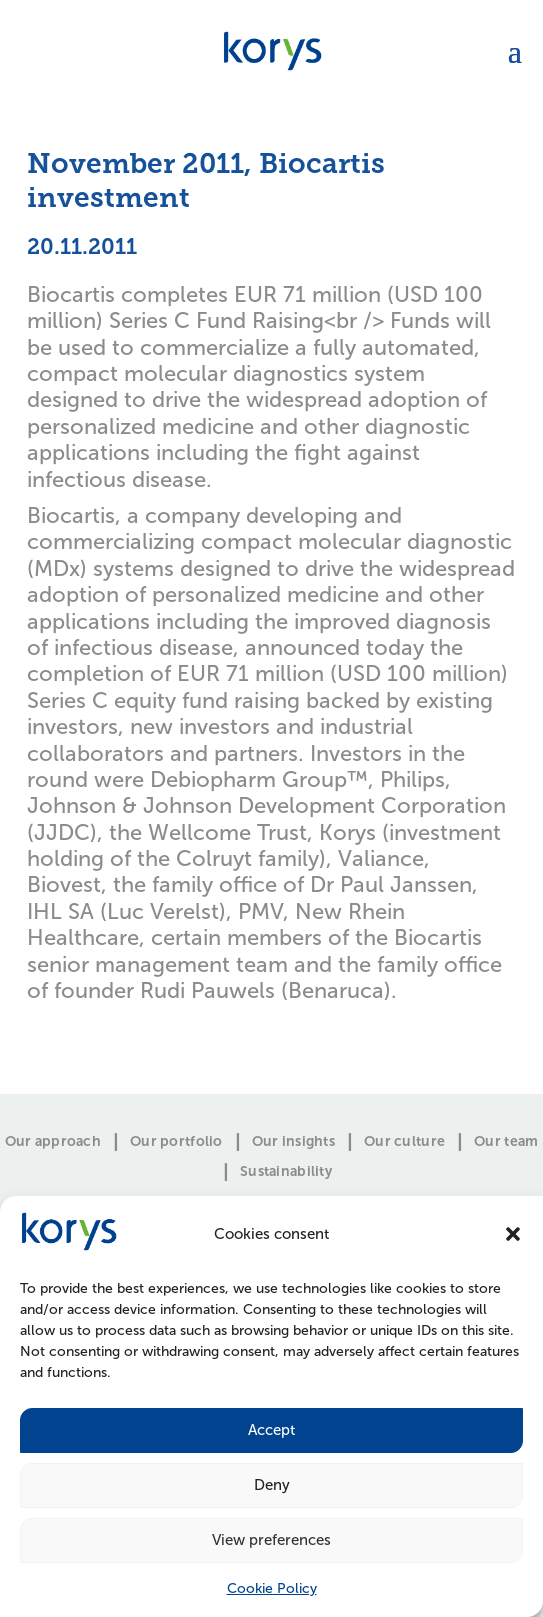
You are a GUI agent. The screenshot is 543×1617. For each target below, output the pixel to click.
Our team (506, 1142)
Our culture (404, 1142)
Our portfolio (176, 1142)
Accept (271, 1430)
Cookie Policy (272, 1588)
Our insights (293, 1142)
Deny (272, 1485)
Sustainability (286, 1172)
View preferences (271, 1540)
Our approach (53, 1142)
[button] (513, 1234)
